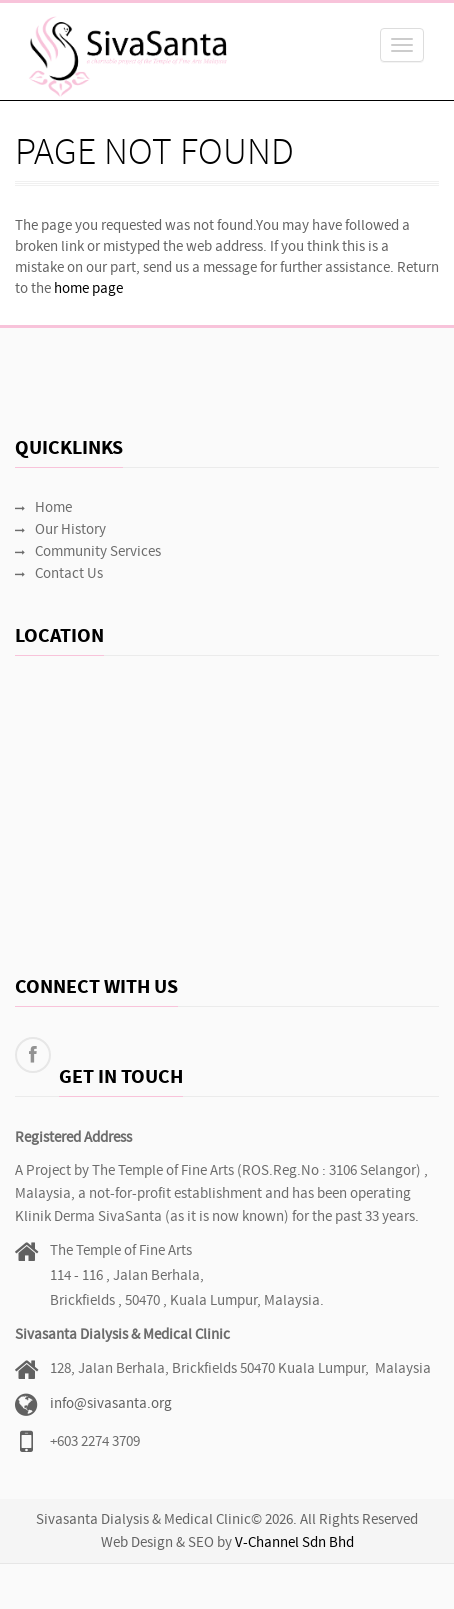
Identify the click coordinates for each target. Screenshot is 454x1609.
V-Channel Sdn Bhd (294, 1543)
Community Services (88, 552)
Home (43, 508)
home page (88, 289)
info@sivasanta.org (111, 1404)
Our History (60, 530)
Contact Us (59, 574)
